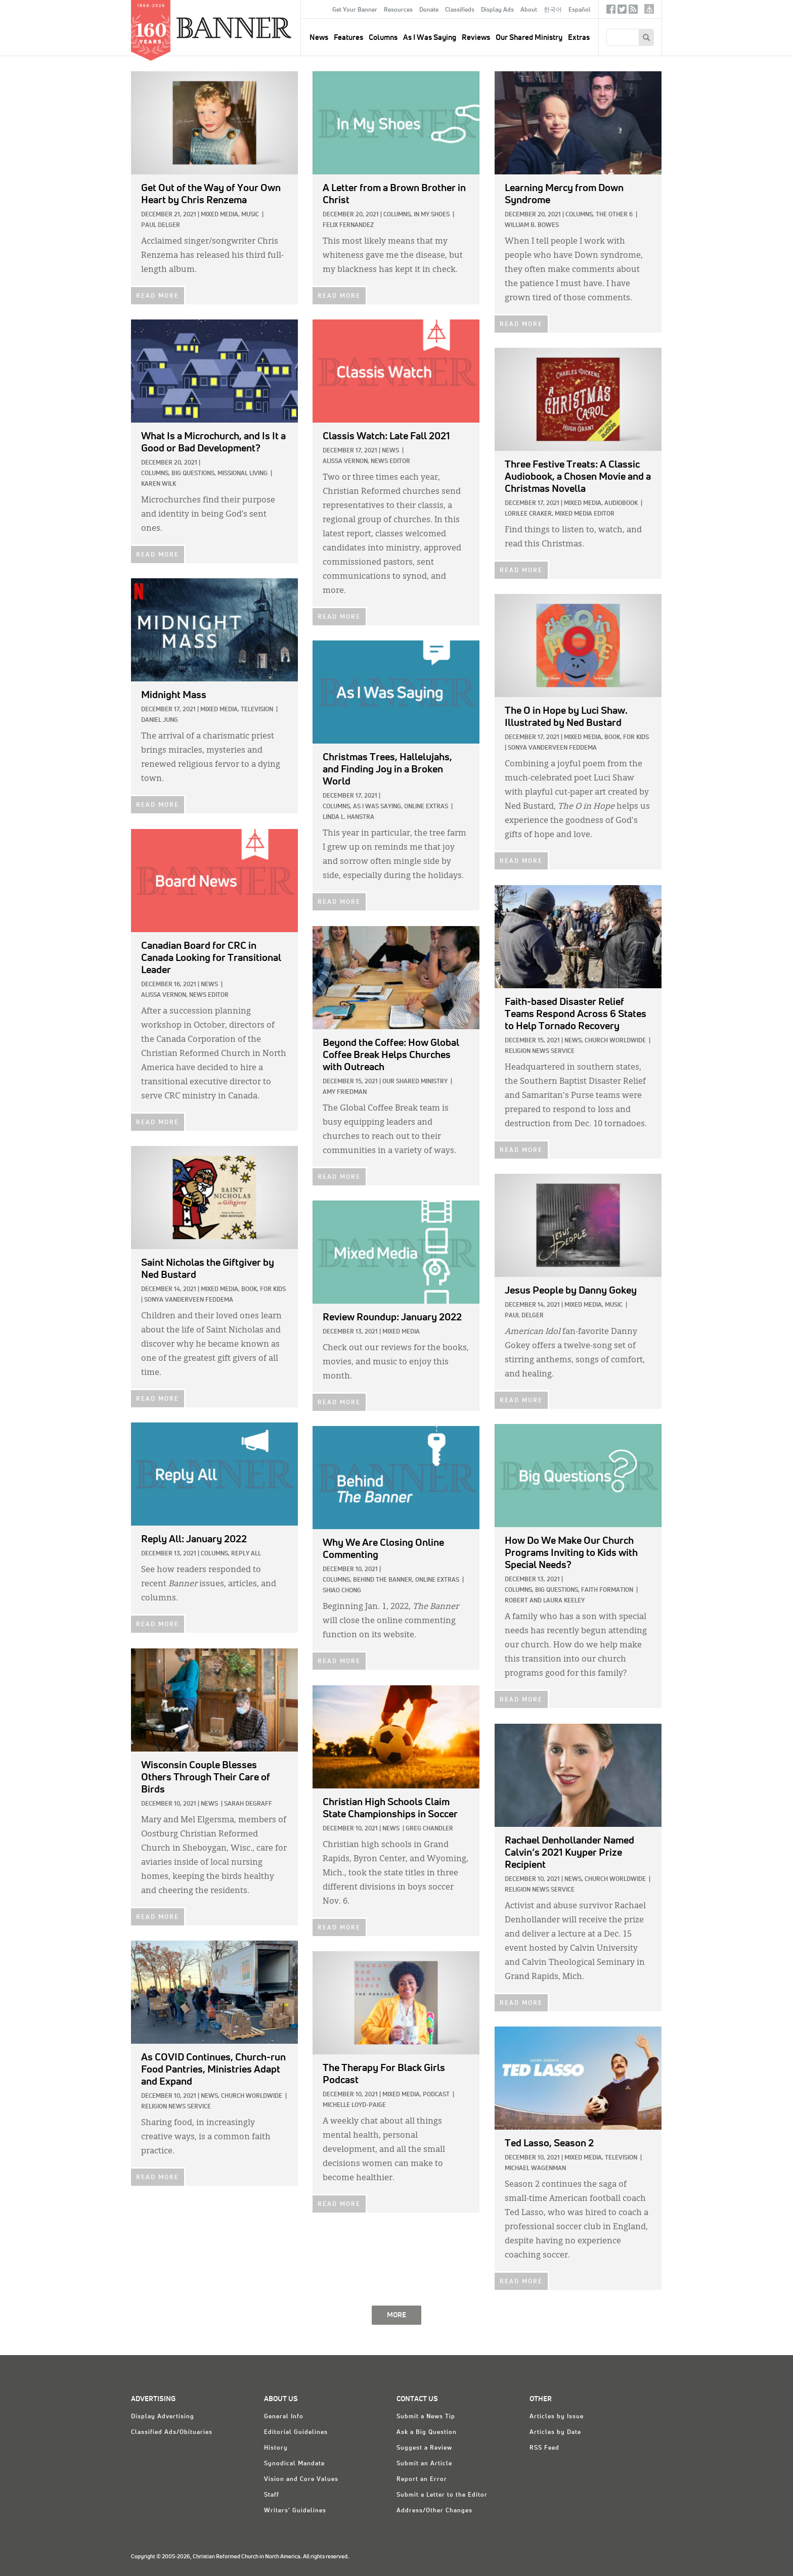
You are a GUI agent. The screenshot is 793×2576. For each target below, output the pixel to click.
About (528, 10)
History (276, 2448)
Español (579, 10)
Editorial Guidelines (296, 2432)
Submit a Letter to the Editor (442, 2495)
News (390, 451)
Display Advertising (162, 2417)
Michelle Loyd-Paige (354, 2105)
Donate (428, 10)
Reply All (246, 1554)
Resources (398, 10)
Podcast (436, 2095)
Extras (579, 37)
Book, (613, 737)
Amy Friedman (345, 1092)
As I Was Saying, (378, 807)
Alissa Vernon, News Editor (366, 461)
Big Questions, (193, 474)
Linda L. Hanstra (348, 817)
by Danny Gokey (571, 1290)
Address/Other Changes (434, 2511)
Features (348, 37)
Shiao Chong (342, 1591)
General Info (283, 2417)
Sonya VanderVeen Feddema (552, 748)
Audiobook (621, 503)
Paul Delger (160, 225)
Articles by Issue (557, 2417)
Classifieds (459, 10)
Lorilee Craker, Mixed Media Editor (559, 514)
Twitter (622, 11)
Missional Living (242, 474)
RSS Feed (544, 2448)
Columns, (397, 215)
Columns (383, 37)
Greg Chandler (429, 1829)
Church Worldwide (615, 1041)
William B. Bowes (532, 225)
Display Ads (497, 10)
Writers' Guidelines (295, 2511)
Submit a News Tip (425, 2417)
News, (573, 1041)
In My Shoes (432, 215)
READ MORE (157, 296)
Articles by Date (555, 2432)
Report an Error (421, 2479)
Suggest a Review (424, 2448)
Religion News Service (540, 1051)
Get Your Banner (354, 10)
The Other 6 (614, 215)
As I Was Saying (429, 37)
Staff (271, 2495)
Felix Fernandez (348, 225)
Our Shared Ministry (529, 37)
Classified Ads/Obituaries (171, 2432)
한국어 (553, 10)
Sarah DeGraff (248, 1804)
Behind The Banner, (383, 1580)
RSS (633, 11)
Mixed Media (401, 1332)
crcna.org (649, 9)
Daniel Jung (159, 720)
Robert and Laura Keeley (545, 1601)
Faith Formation (607, 1590)
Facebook (610, 11)
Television (257, 710)
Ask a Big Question (426, 2432)
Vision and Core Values (301, 2479)
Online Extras (426, 807)
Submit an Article (424, 2464)
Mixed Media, (220, 215)
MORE (396, 2315)
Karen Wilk (158, 484)
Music (250, 215)
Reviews (476, 37)
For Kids (636, 737)
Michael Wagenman (535, 2169)
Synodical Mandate (294, 2464)
